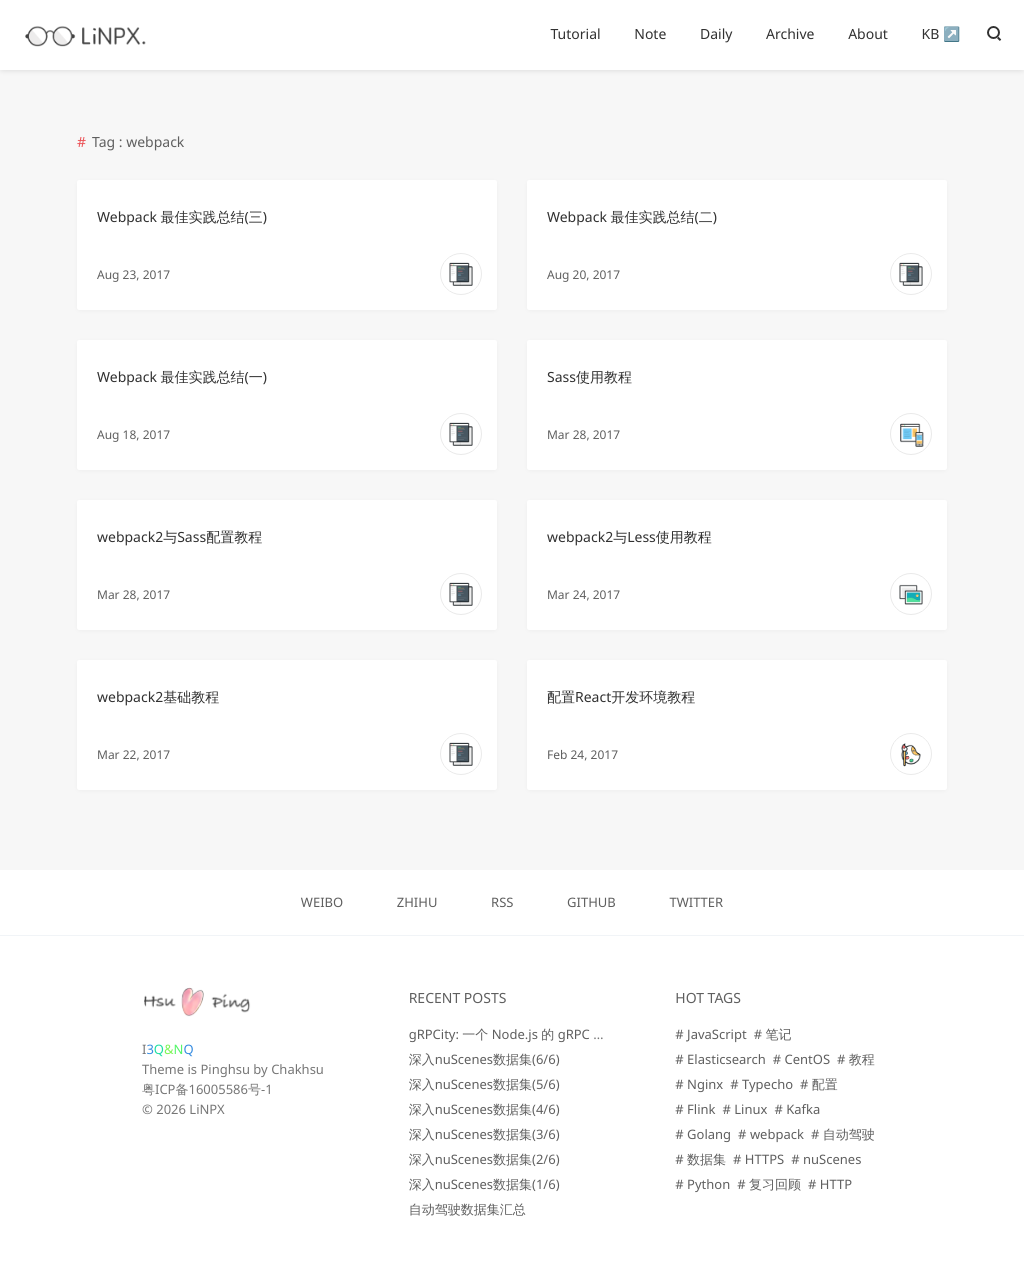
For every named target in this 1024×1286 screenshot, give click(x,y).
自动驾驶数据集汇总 (467, 1209)
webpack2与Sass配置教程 (179, 537)
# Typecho (761, 1084)
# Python (702, 1184)
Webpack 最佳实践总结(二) (632, 217)
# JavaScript (710, 1034)
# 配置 (819, 1084)
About (868, 34)
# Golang (703, 1134)
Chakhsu (297, 1069)
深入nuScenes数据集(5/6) (484, 1084)
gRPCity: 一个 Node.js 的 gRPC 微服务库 (527, 1034)
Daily (716, 34)
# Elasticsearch (720, 1059)
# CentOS (801, 1059)
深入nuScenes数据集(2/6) (484, 1159)
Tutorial (575, 34)
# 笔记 (773, 1034)
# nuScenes (826, 1159)
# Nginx (699, 1084)
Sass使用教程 (589, 377)
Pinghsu (225, 1069)
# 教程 (856, 1059)
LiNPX (206, 1109)
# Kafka (797, 1109)
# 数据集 (700, 1159)
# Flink (695, 1109)
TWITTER (696, 902)
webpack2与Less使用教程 (629, 537)
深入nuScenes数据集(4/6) (484, 1109)
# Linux (745, 1109)
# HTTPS (758, 1159)
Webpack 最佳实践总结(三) (182, 217)
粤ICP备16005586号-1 (207, 1089)
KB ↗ (941, 34)
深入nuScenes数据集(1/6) (484, 1184)
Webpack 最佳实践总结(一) (182, 377)
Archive (790, 34)
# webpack (771, 1134)
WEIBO (322, 902)
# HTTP (830, 1184)
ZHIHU (417, 902)
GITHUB (591, 902)
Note (650, 34)
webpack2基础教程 (158, 697)
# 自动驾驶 (843, 1134)
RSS (502, 902)
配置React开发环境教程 (621, 697)
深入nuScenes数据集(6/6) (484, 1059)
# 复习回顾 (769, 1184)
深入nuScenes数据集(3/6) (484, 1134)
